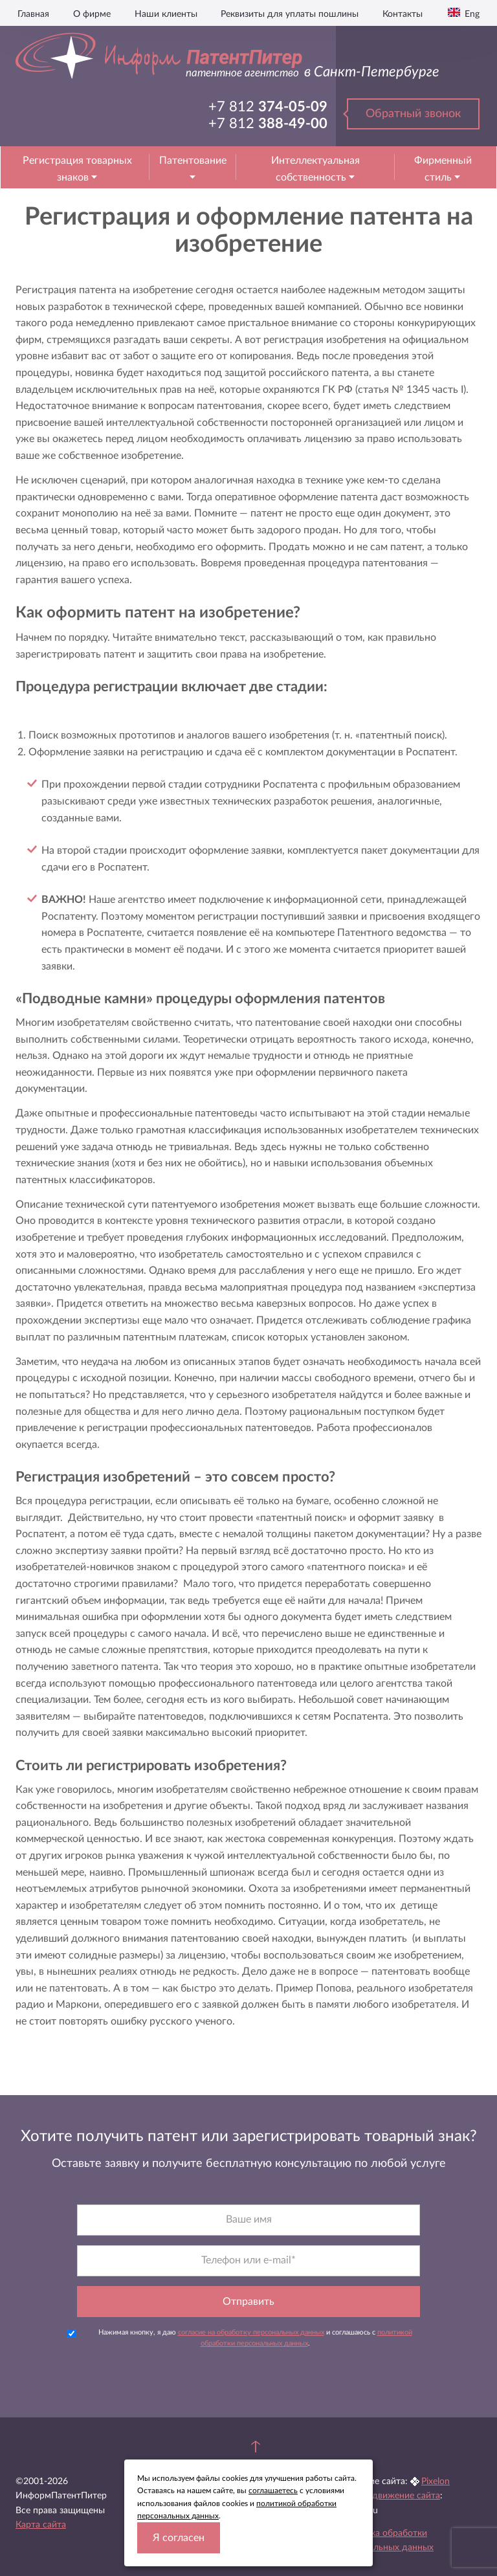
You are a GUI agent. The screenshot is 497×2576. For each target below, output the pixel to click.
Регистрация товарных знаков (77, 169)
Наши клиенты (166, 14)
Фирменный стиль (443, 169)
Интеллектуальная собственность (315, 169)
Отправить (248, 2301)
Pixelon (435, 2481)
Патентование (192, 160)
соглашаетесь (273, 2490)
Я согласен (178, 2538)
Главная (33, 14)
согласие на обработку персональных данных (251, 2332)
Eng (471, 14)
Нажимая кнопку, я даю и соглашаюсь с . (239, 2338)
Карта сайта (41, 2524)
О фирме (92, 14)
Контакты (402, 14)
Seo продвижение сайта (389, 2495)
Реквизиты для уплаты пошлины (290, 14)
